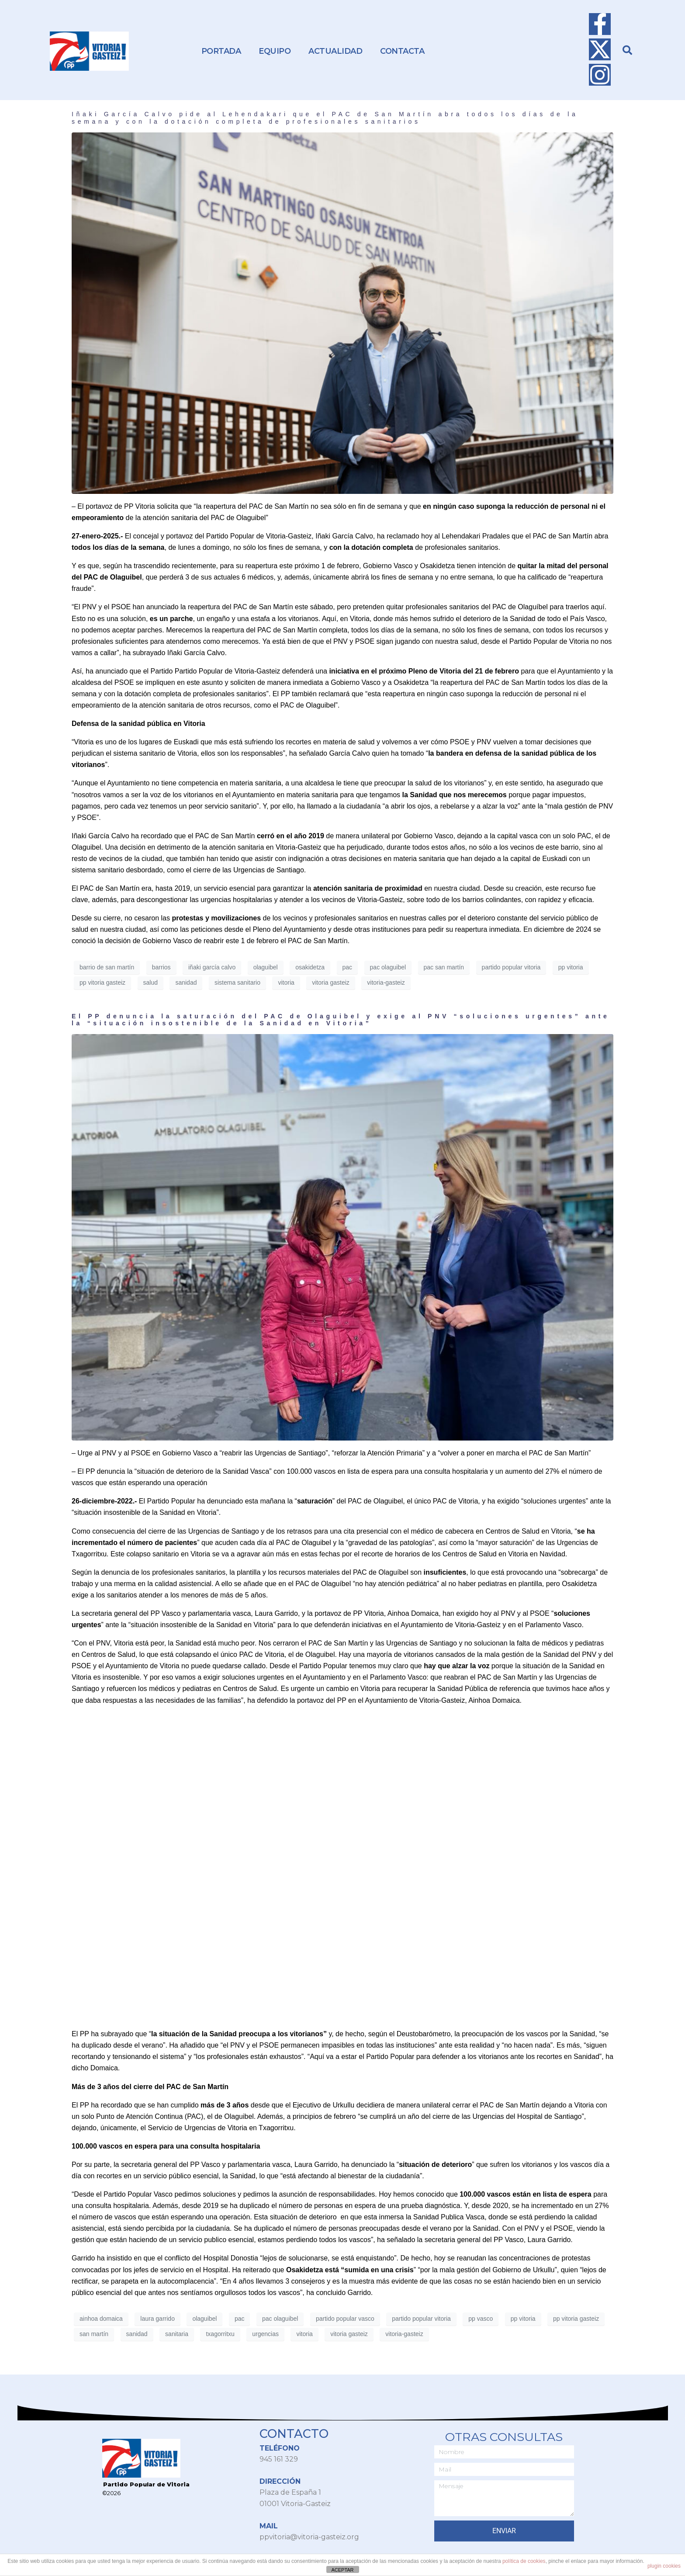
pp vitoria (570, 967)
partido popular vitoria (511, 967)
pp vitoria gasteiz (102, 982)
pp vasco (480, 2318)
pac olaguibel (388, 967)
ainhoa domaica (101, 2318)
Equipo (275, 51)
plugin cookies (664, 2566)
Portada (221, 51)
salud (150, 982)
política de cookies (524, 2561)
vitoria (286, 982)
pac (347, 967)
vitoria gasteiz (330, 982)
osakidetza (310, 967)
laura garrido (157, 2318)
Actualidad (335, 51)
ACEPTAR (342, 2570)
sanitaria (176, 2333)
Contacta (402, 51)
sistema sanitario (237, 982)
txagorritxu (220, 2333)
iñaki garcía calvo (211, 967)
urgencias (265, 2333)
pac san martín (444, 967)
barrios (161, 967)
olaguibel (265, 967)
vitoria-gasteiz (386, 982)
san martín (94, 2333)
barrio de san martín (107, 967)
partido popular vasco (345, 2318)
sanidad (186, 982)
